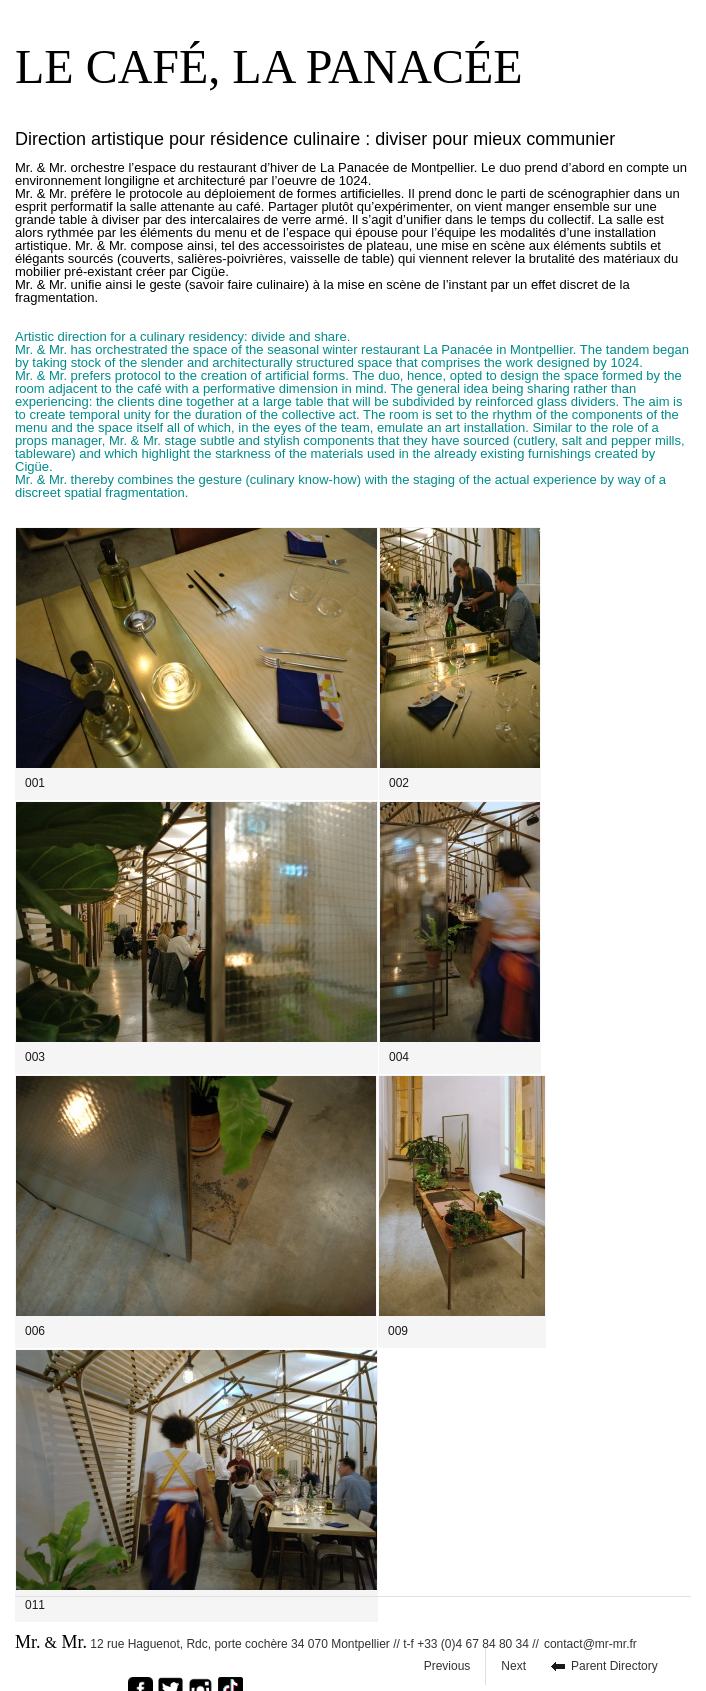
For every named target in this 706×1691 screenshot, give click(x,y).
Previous (447, 1666)
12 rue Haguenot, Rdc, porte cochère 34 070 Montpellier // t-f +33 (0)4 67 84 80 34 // (277, 1642)
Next (513, 1666)
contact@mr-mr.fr (590, 1644)
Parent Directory (614, 1666)
